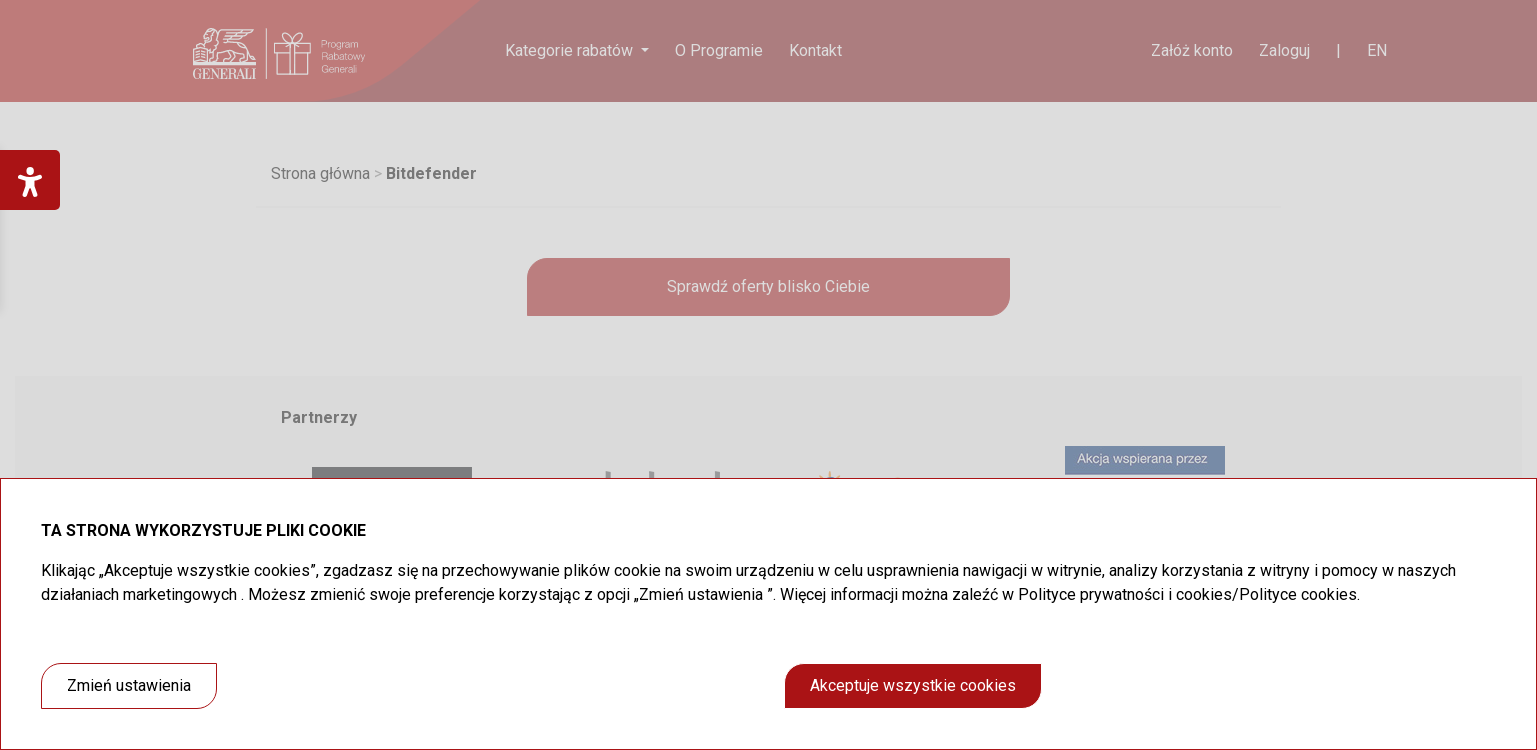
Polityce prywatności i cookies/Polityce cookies (1187, 594)
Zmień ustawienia (129, 685)
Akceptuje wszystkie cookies (913, 685)
